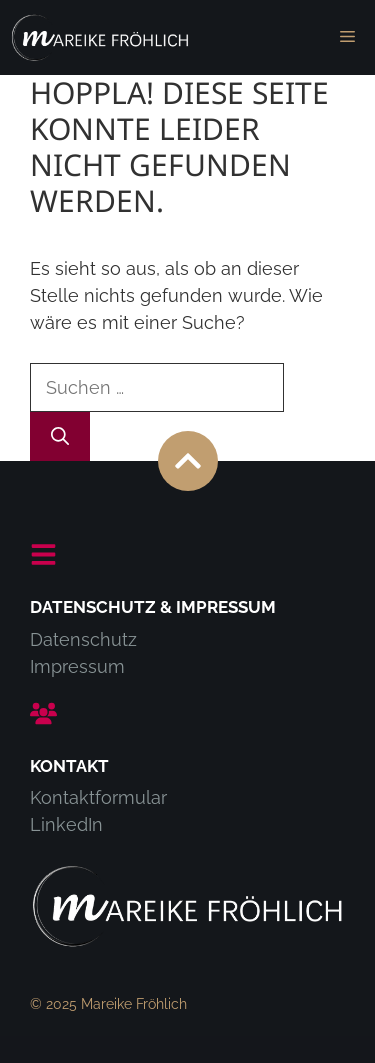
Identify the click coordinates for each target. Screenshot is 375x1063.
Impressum (77, 666)
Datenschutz (83, 639)
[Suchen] (60, 436)
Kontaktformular (98, 797)
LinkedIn (66, 824)
